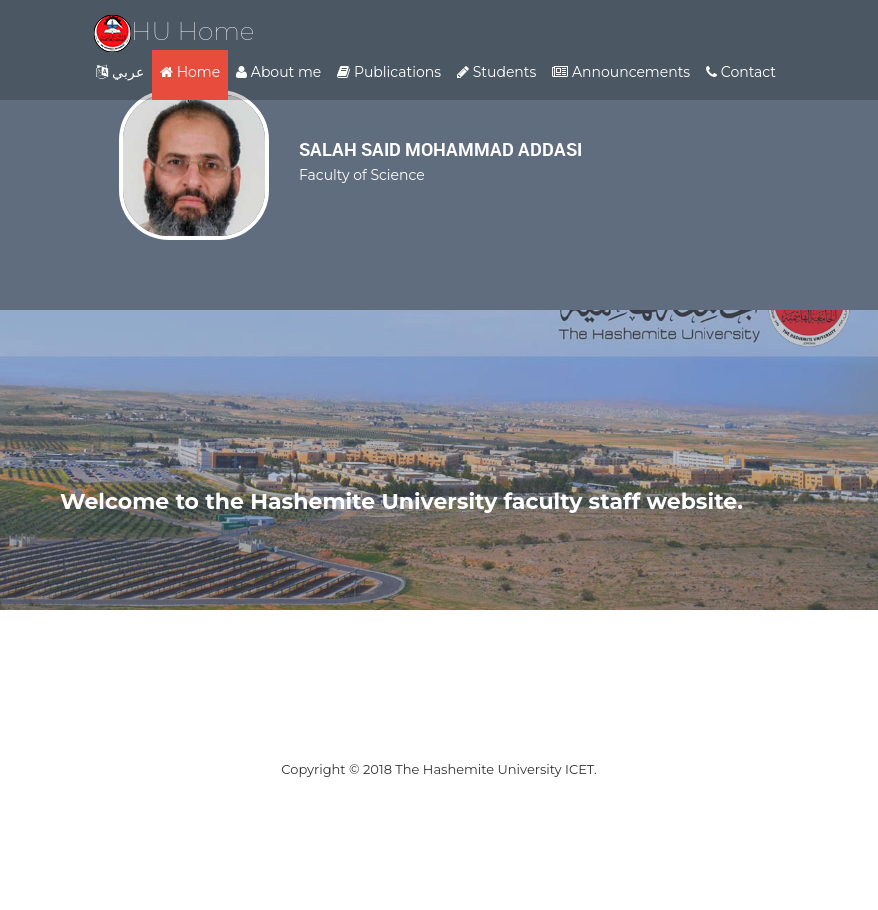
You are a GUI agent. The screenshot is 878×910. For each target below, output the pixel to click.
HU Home (174, 31)
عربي (120, 72)
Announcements (621, 72)
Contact (741, 72)
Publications (389, 72)
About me (278, 72)
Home (190, 72)
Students (496, 72)
